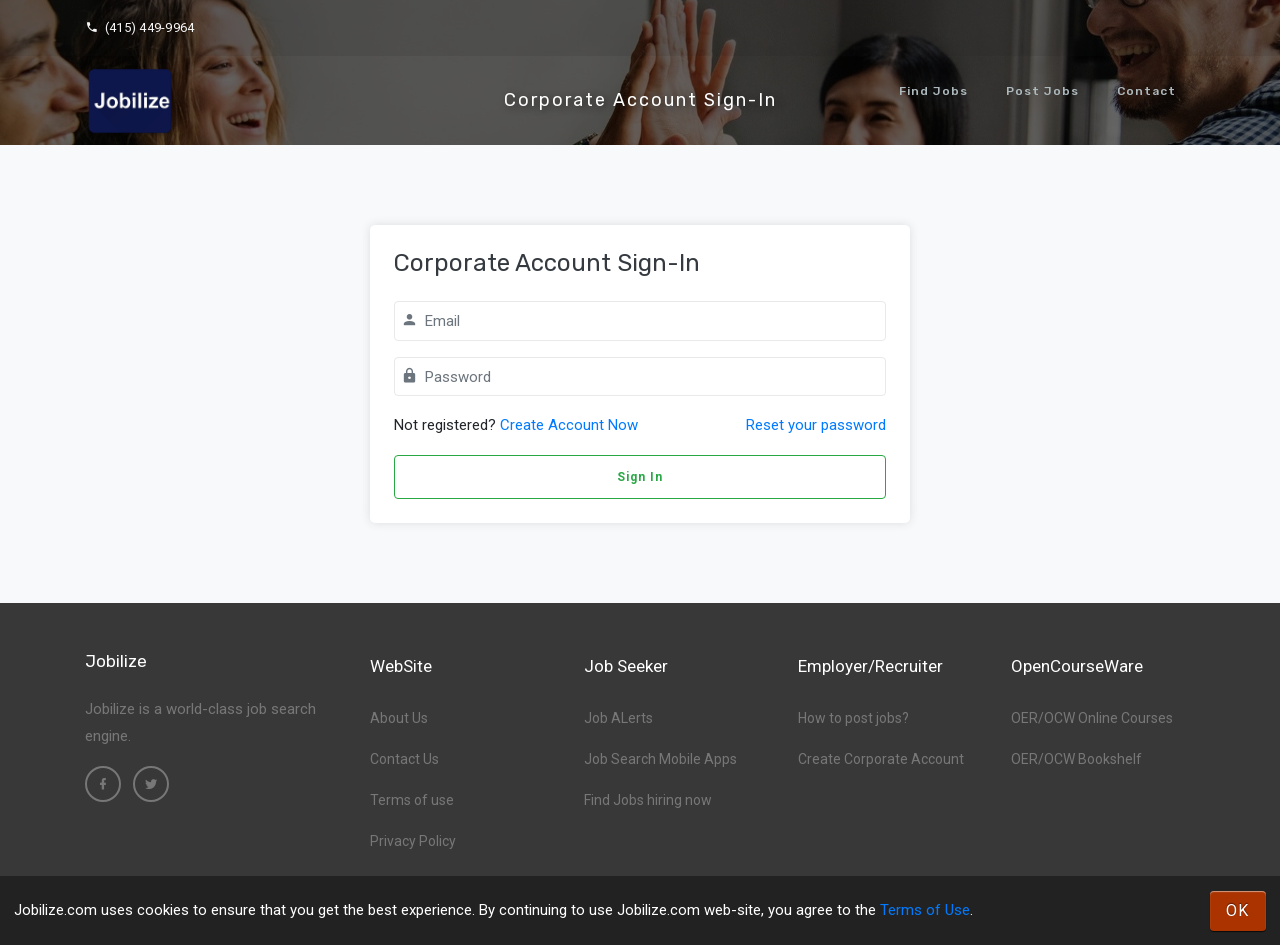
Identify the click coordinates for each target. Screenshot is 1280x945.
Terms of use (412, 800)
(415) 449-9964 (139, 27)
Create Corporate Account (881, 759)
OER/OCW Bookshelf (1076, 759)
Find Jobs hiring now (648, 800)
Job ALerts (618, 718)
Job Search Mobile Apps (660, 759)
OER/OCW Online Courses (1092, 718)
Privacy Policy (413, 841)
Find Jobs (933, 91)
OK (1238, 910)
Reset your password (816, 425)
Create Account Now (569, 425)
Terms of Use (925, 910)
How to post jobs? (853, 718)
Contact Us (404, 759)
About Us (399, 718)
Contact (1146, 91)
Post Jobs (1042, 91)
